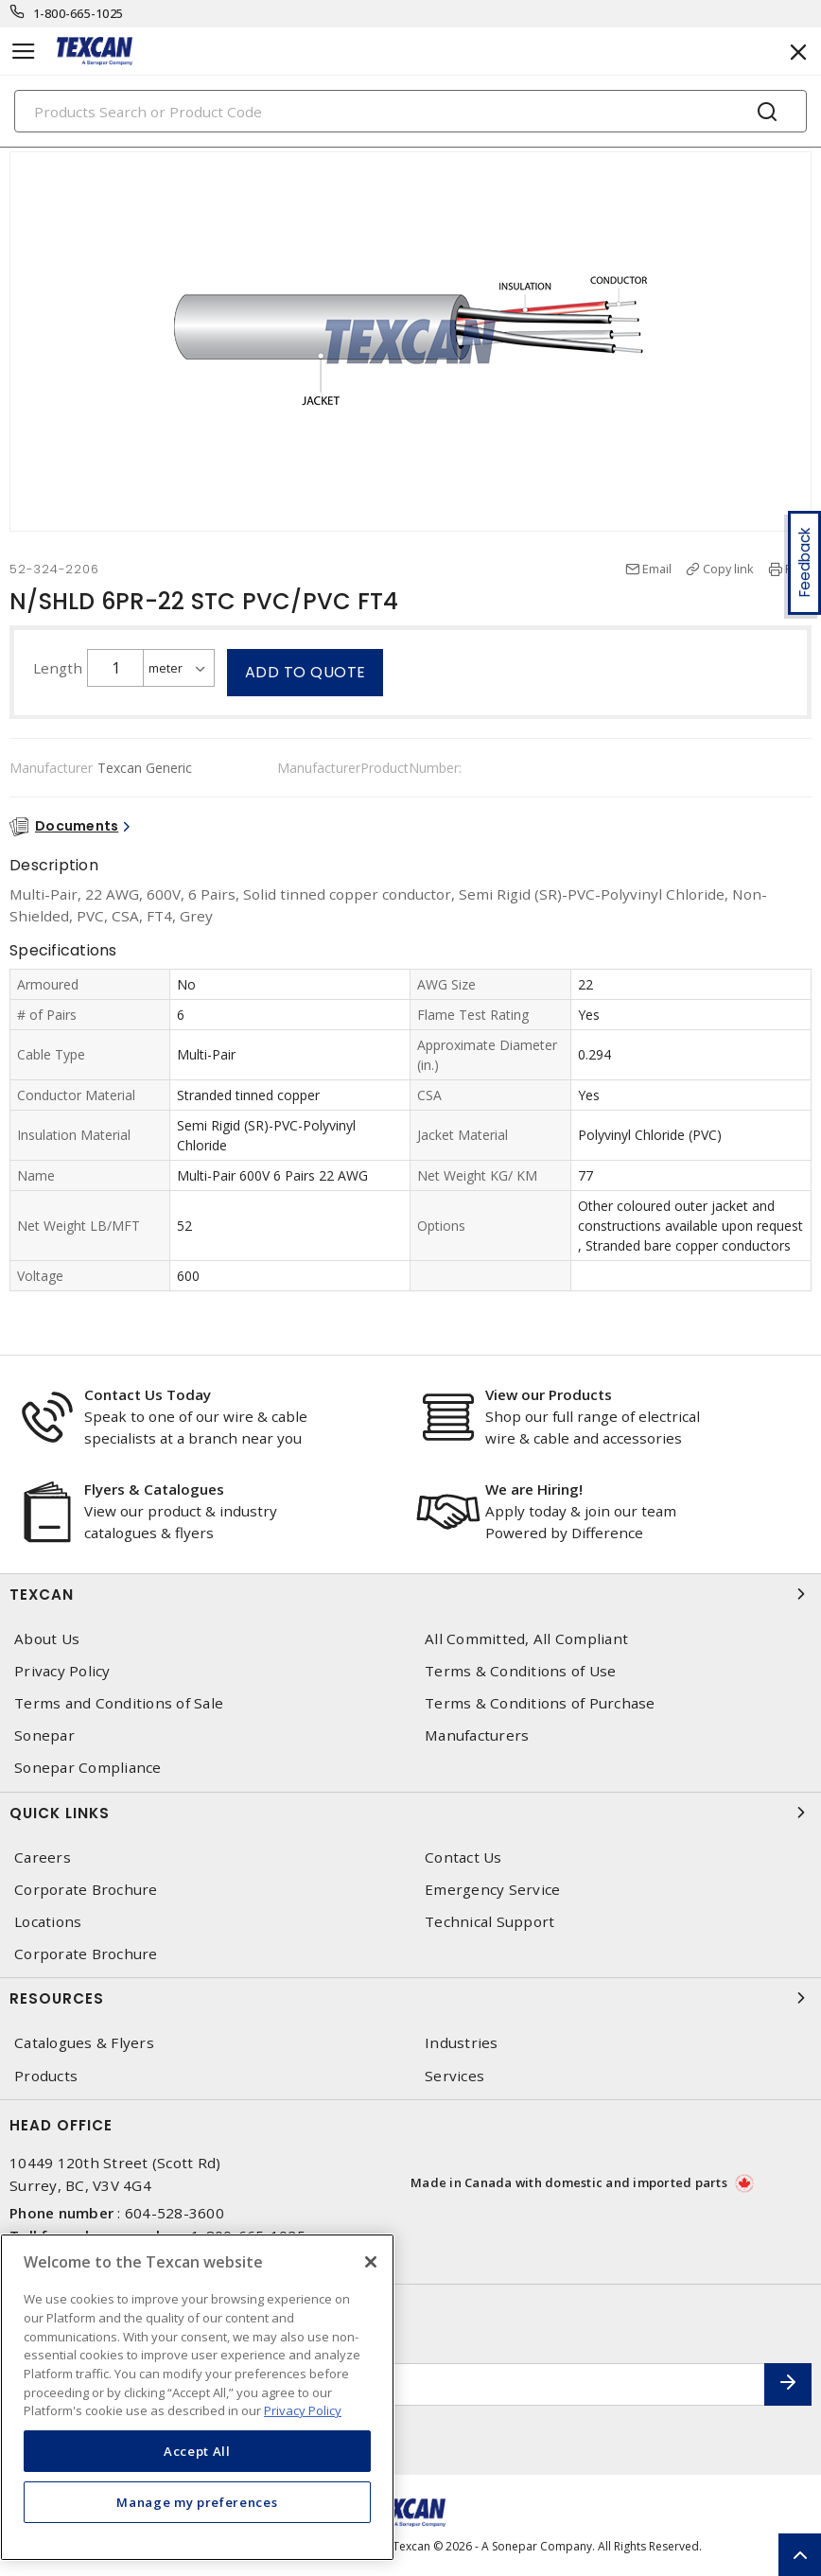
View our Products (548, 1394)
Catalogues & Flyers (84, 2043)
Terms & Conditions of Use (520, 1671)
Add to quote (305, 672)
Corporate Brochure (86, 1890)
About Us (46, 1639)
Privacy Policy (62, 1671)
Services (454, 2076)
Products (46, 2076)
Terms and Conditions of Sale (118, 1703)
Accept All (197, 2451)
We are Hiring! (534, 1489)
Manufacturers (477, 1735)
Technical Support (489, 1922)
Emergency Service (492, 1890)
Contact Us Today (147, 1394)
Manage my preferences (196, 2502)
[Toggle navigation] (23, 51)
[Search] (410, 111)
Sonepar (44, 1735)
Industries (461, 2043)
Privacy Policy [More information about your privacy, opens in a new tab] (302, 2410)
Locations (47, 1922)
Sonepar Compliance (88, 1768)
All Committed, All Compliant (526, 1639)
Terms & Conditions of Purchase (540, 1703)
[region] (197, 2397)
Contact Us (463, 1857)
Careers (42, 1857)
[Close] (371, 2262)
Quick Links (410, 1812)
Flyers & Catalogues (154, 1489)
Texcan (410, 1594)
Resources (410, 1998)
